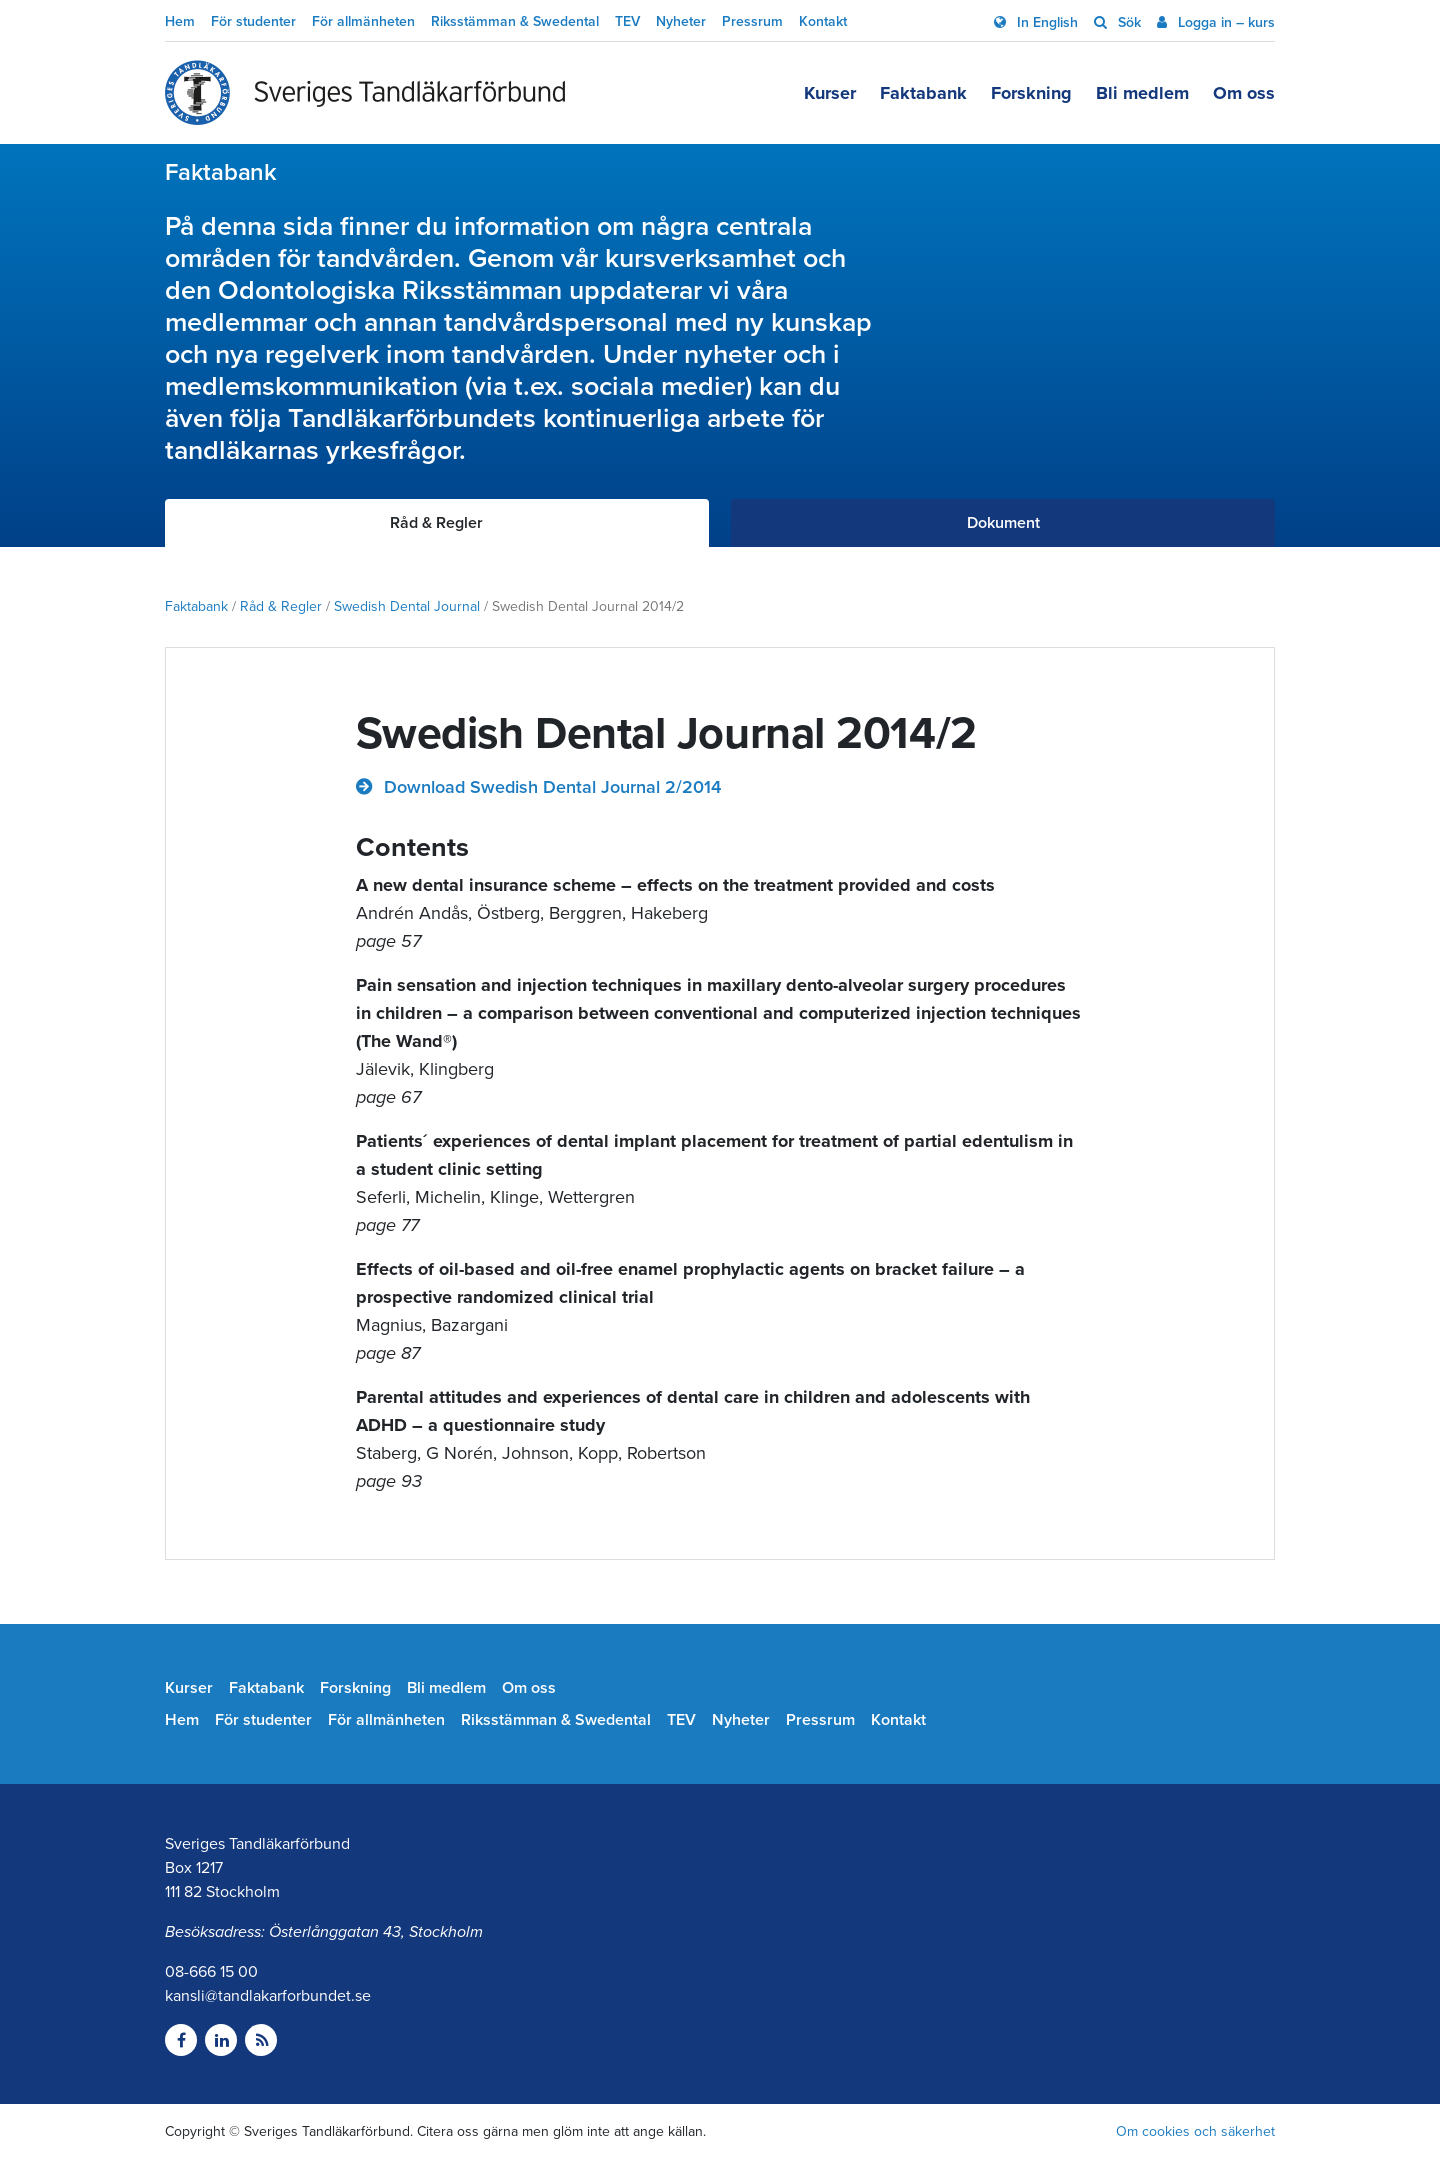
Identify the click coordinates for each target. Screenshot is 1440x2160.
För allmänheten (363, 21)
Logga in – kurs (1224, 22)
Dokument (1003, 523)
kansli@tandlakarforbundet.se (268, 1996)
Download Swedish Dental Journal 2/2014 (550, 787)
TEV (627, 21)
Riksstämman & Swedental (515, 21)
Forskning (1031, 93)
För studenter (253, 21)
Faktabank (923, 93)
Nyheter (681, 21)
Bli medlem (1142, 93)
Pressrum (752, 21)
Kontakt (823, 21)
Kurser (830, 93)
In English (1045, 22)
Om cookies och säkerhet (1195, 2131)
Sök (1127, 22)
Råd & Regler (281, 606)
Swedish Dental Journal (407, 606)
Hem (180, 21)
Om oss (1244, 93)
